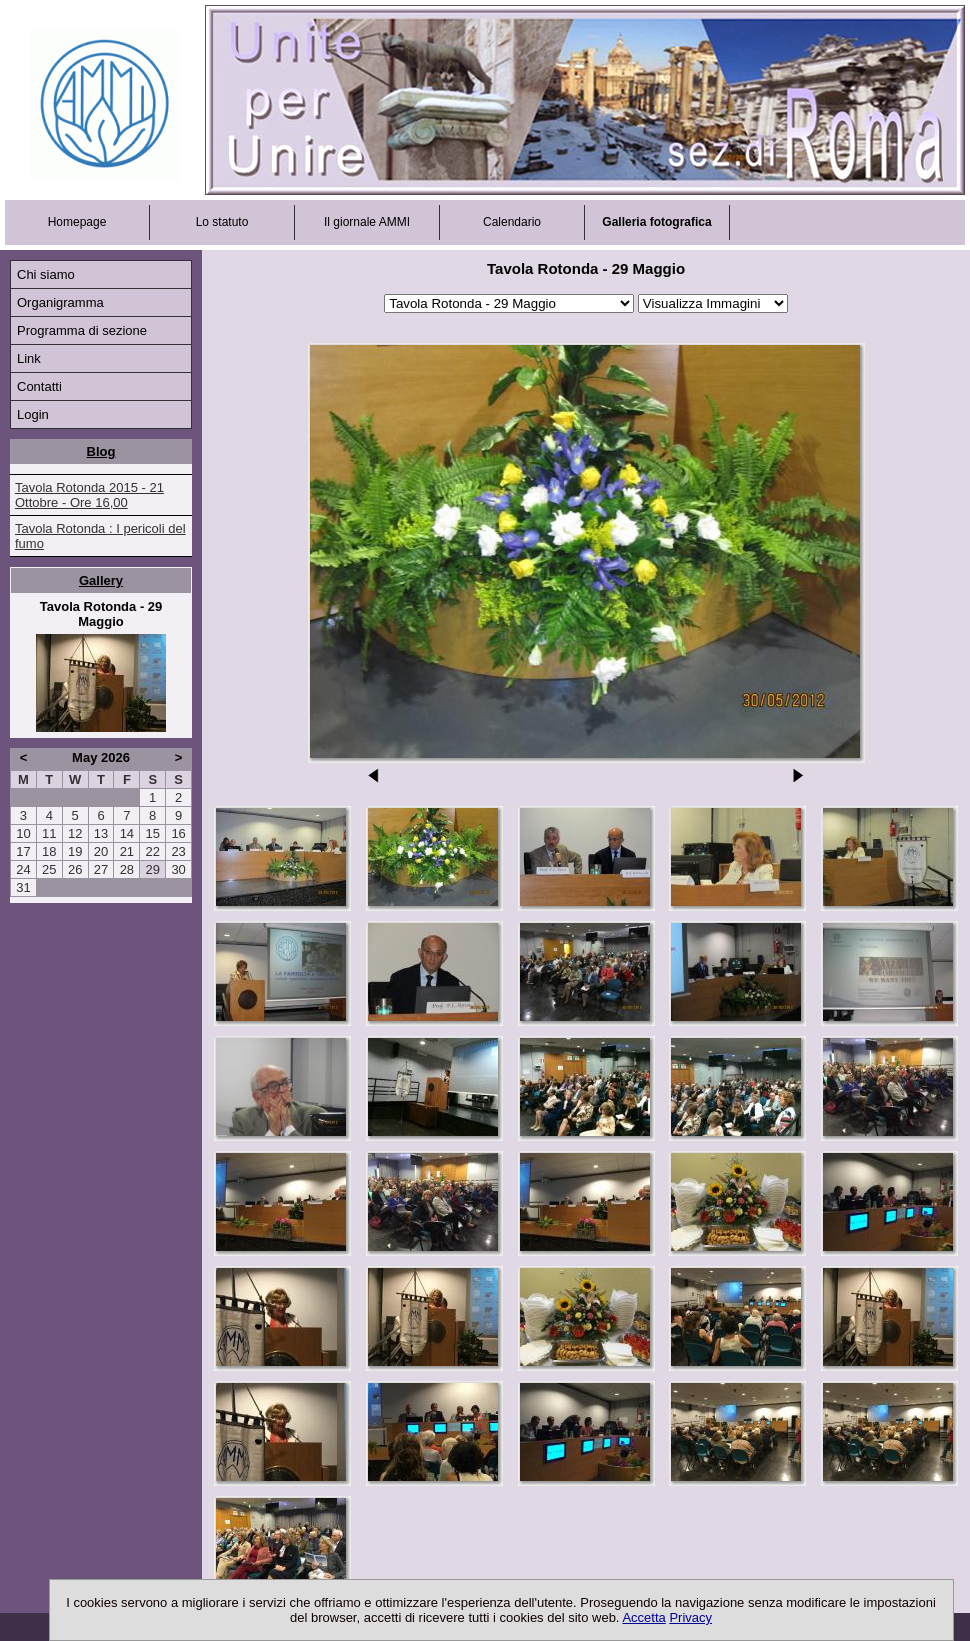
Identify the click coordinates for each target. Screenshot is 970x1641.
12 (75, 833)
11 (49, 833)
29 (152, 869)
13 (101, 833)
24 (23, 869)
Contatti (39, 386)
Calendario (512, 222)
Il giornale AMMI (367, 222)
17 (23, 851)
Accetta (643, 1617)
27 (101, 869)
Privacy (690, 1617)
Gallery (101, 580)
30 (178, 869)
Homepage (77, 222)
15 (152, 833)
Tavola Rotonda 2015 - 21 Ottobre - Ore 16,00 (89, 495)
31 (23, 887)
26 (75, 869)
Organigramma (60, 302)
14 (127, 833)
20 (101, 851)
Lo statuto (222, 222)
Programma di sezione (82, 330)
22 (152, 851)
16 (178, 833)
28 (127, 869)
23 (178, 851)
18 (49, 851)
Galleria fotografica (656, 222)
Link (29, 358)
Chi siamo (46, 274)
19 (75, 851)
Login (33, 414)
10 (23, 833)
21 (127, 851)
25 (49, 869)
